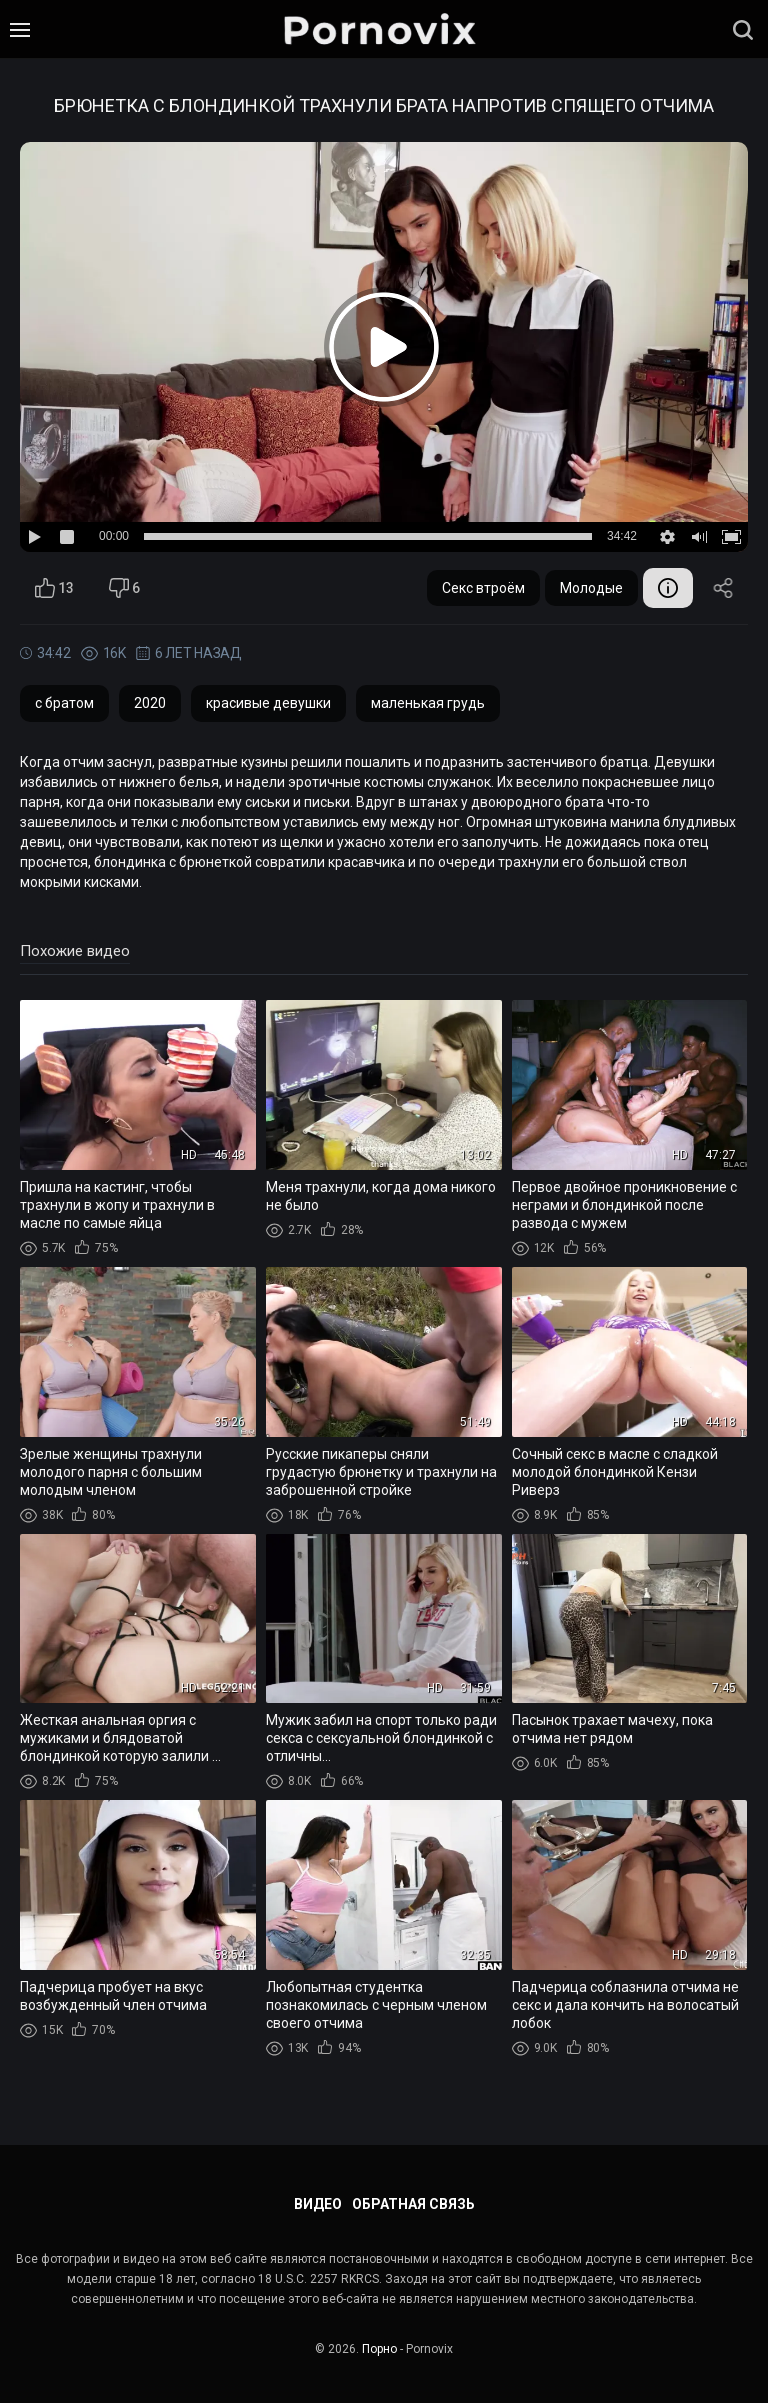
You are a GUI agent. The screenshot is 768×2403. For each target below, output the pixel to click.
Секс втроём (483, 588)
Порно (379, 2349)
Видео (318, 2204)
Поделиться (723, 588)
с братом (64, 703)
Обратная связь (413, 2204)
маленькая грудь (428, 703)
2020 (150, 703)
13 (54, 588)
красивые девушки (268, 703)
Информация (668, 588)
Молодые (591, 588)
